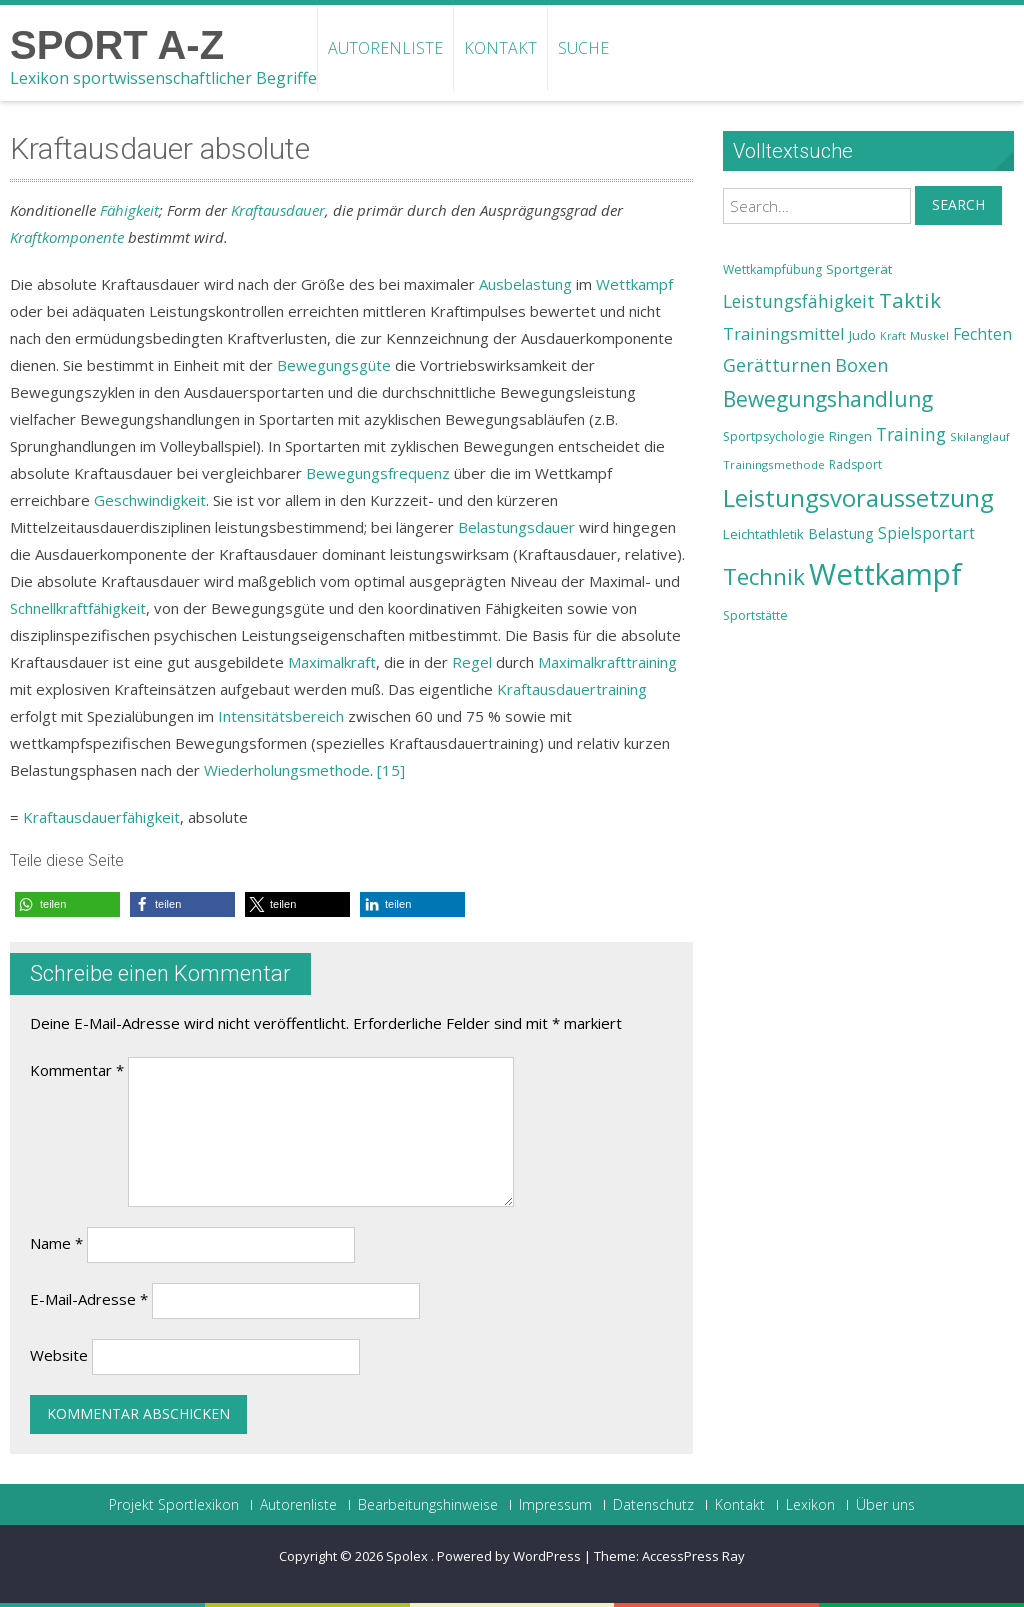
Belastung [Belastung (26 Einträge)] (841, 533)
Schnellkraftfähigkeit (78, 608)
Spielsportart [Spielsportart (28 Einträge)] (926, 533)
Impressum (555, 1505)
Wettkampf (634, 284)
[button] (67, 904)
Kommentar (77, 1070)
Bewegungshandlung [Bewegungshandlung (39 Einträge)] (828, 399)
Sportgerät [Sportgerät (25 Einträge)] (859, 269)
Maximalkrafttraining (607, 662)
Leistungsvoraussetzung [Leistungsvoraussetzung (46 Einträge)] (858, 498)
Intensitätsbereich (281, 716)
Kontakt (500, 48)
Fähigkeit (129, 210)
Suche (583, 48)
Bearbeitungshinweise (428, 1505)
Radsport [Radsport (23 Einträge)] (855, 464)
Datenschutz (653, 1505)
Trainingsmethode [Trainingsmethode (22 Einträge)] (774, 464)
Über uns (885, 1505)
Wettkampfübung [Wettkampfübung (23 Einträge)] (772, 269)
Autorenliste (385, 48)
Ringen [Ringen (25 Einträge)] (850, 436)
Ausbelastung (525, 284)
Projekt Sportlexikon (174, 1505)
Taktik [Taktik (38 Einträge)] (910, 300)
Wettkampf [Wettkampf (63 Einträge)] (885, 574)
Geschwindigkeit (150, 500)
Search (958, 204)
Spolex (408, 1556)
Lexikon (810, 1505)
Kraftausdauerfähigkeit (101, 817)
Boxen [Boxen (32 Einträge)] (861, 365)
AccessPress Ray (693, 1556)
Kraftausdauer (278, 210)
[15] (391, 770)
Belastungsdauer (516, 527)
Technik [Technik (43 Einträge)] (764, 576)
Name (56, 1243)
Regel (472, 662)
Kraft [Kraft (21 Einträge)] (893, 336)
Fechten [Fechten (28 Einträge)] (982, 334)
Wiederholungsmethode (287, 770)
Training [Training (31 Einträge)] (911, 434)
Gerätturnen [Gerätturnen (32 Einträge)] (777, 365)
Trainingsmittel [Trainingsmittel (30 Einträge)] (784, 333)
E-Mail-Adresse (89, 1299)
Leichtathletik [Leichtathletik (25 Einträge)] (763, 534)
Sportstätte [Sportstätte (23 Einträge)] (755, 615)
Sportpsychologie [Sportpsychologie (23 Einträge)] (774, 436)
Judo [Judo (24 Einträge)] (862, 335)
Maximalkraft (332, 662)
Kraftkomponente (67, 237)
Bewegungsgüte (334, 365)
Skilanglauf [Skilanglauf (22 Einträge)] (980, 436)
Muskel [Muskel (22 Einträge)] (929, 335)
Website (59, 1355)
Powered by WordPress (509, 1556)
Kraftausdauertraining (572, 689)
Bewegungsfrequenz (378, 473)
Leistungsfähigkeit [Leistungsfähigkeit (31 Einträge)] (799, 301)
